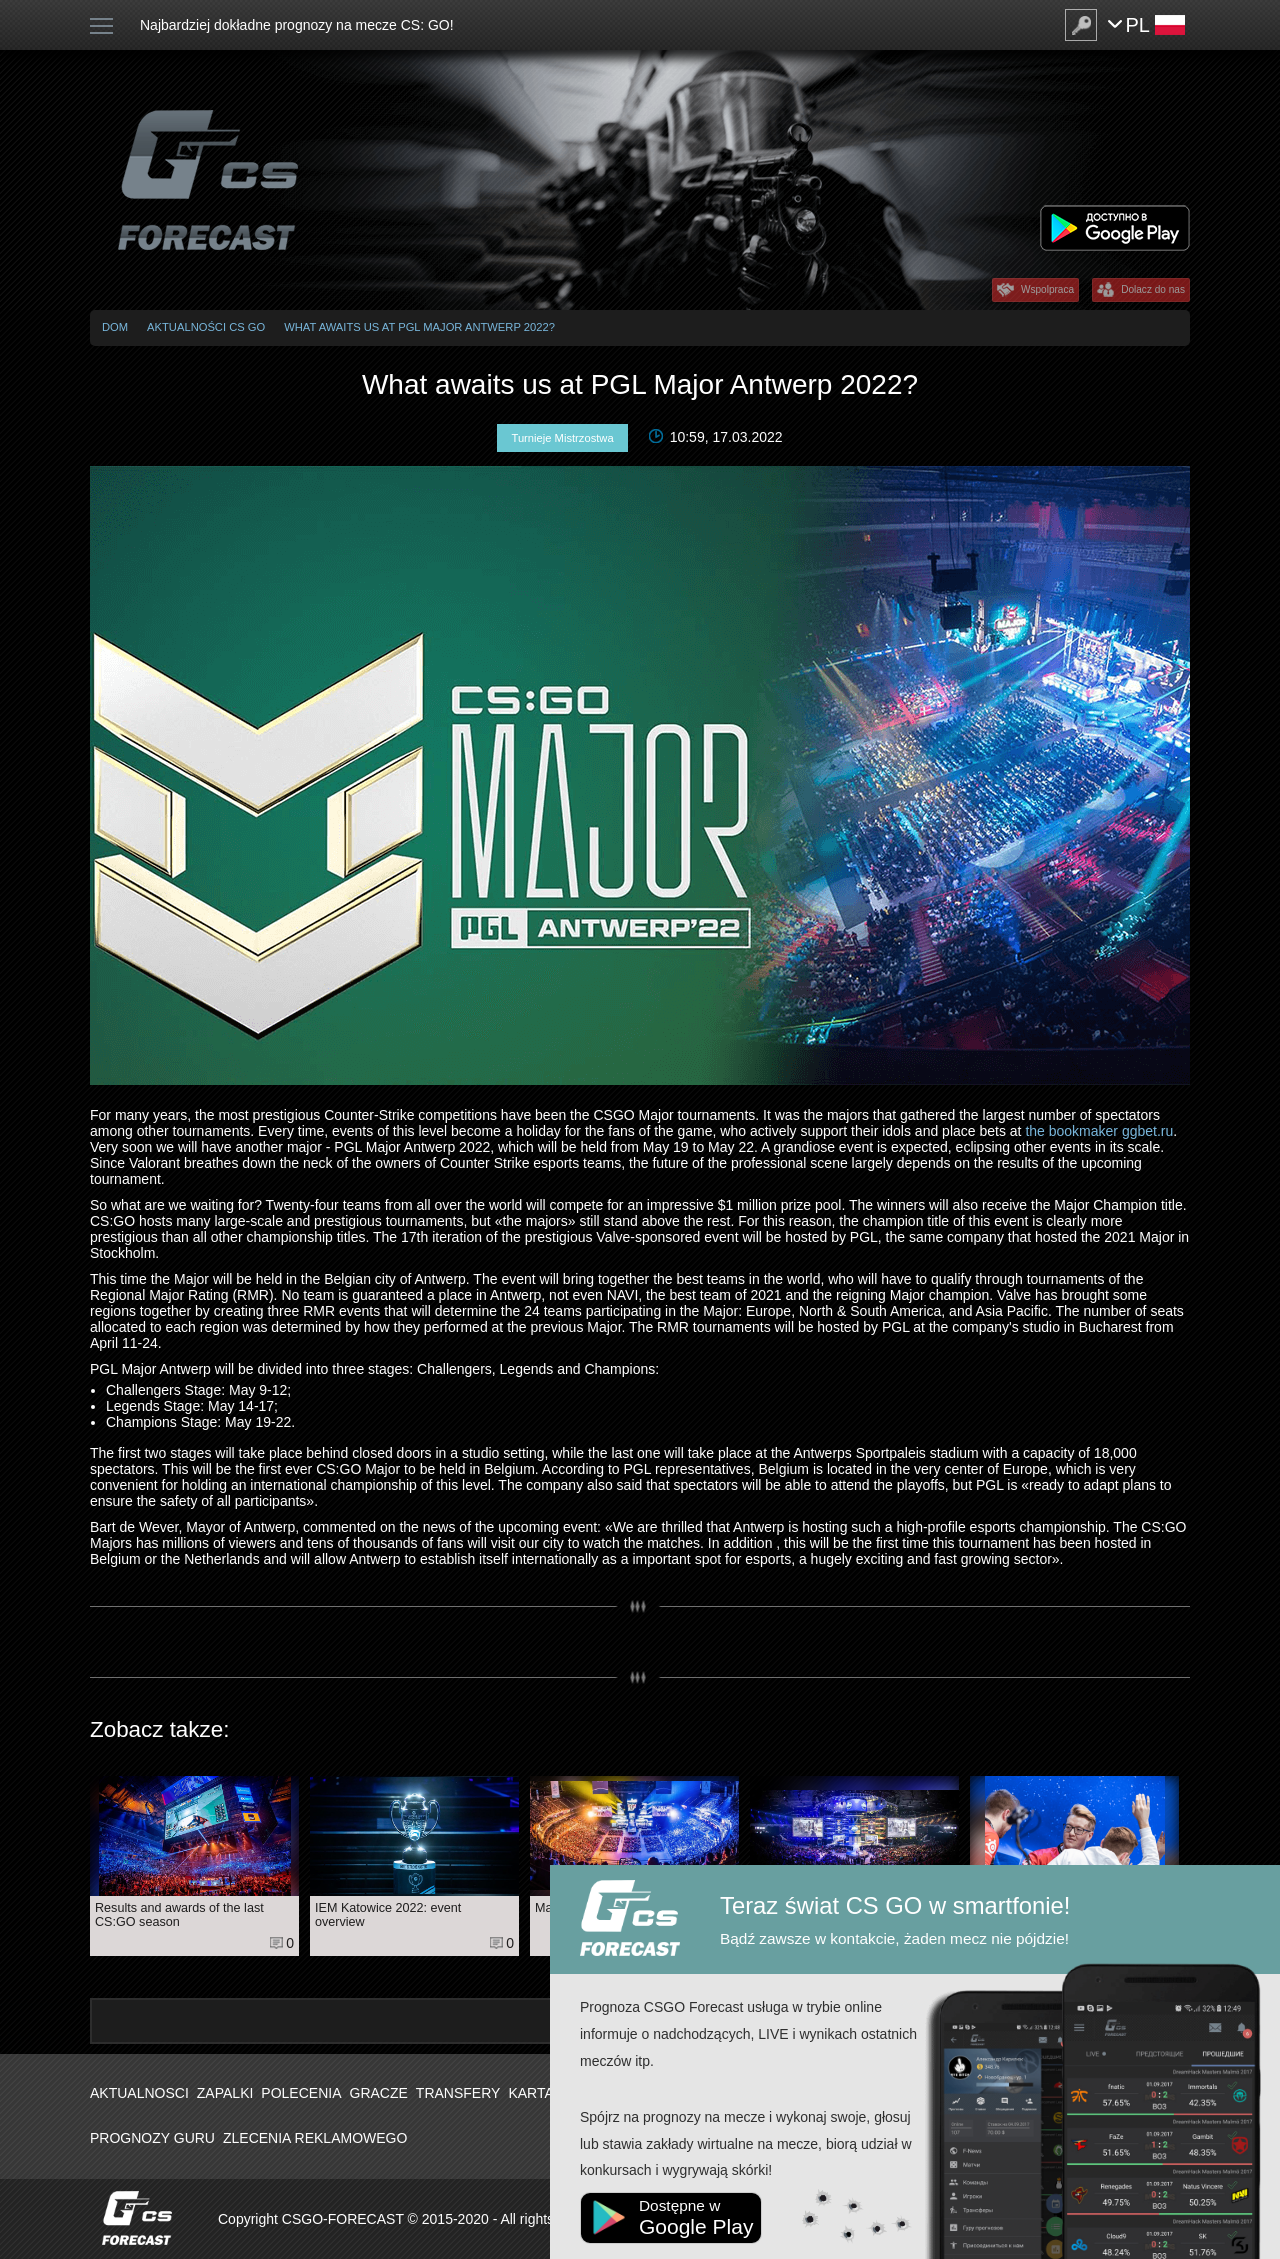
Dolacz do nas (1153, 289)
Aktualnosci (139, 2093)
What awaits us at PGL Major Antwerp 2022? (419, 327)
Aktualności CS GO (206, 327)
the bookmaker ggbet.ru (1099, 1131)
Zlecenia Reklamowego (315, 2138)
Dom (115, 327)
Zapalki (225, 2093)
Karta (530, 2093)
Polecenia (301, 2093)
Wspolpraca (1047, 289)
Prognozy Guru (152, 2138)
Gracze (379, 2093)
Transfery (458, 2093)
